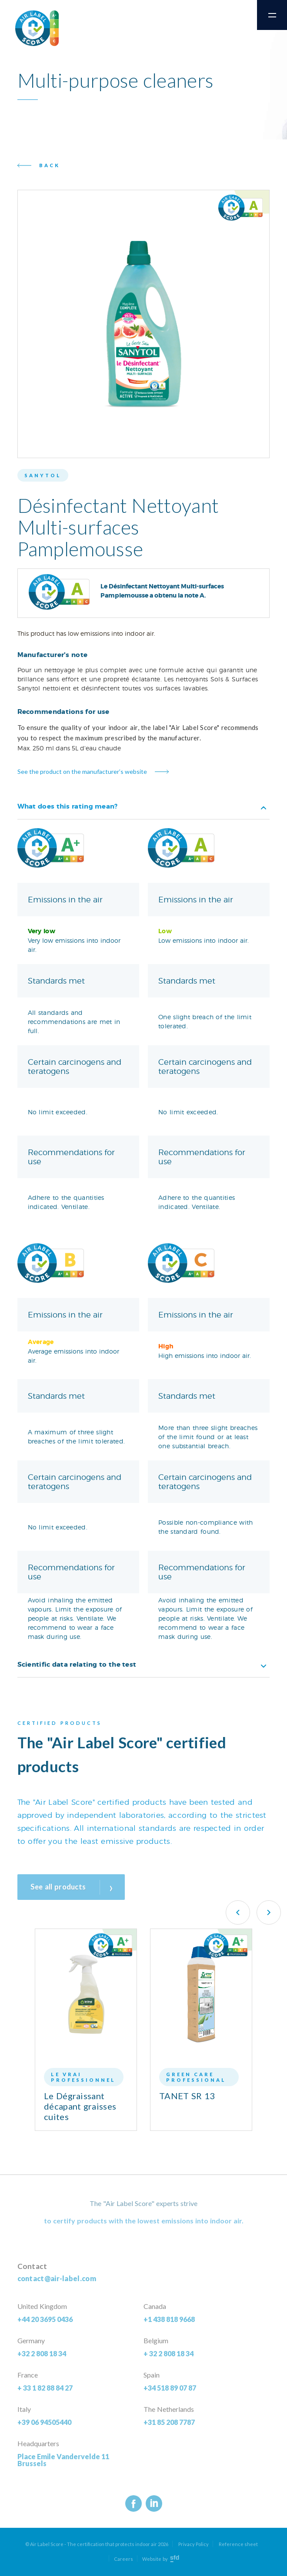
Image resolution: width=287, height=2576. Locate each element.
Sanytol (42, 475)
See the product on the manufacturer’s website (82, 771)
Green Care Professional (196, 2077)
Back (49, 165)
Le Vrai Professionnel (83, 2077)
